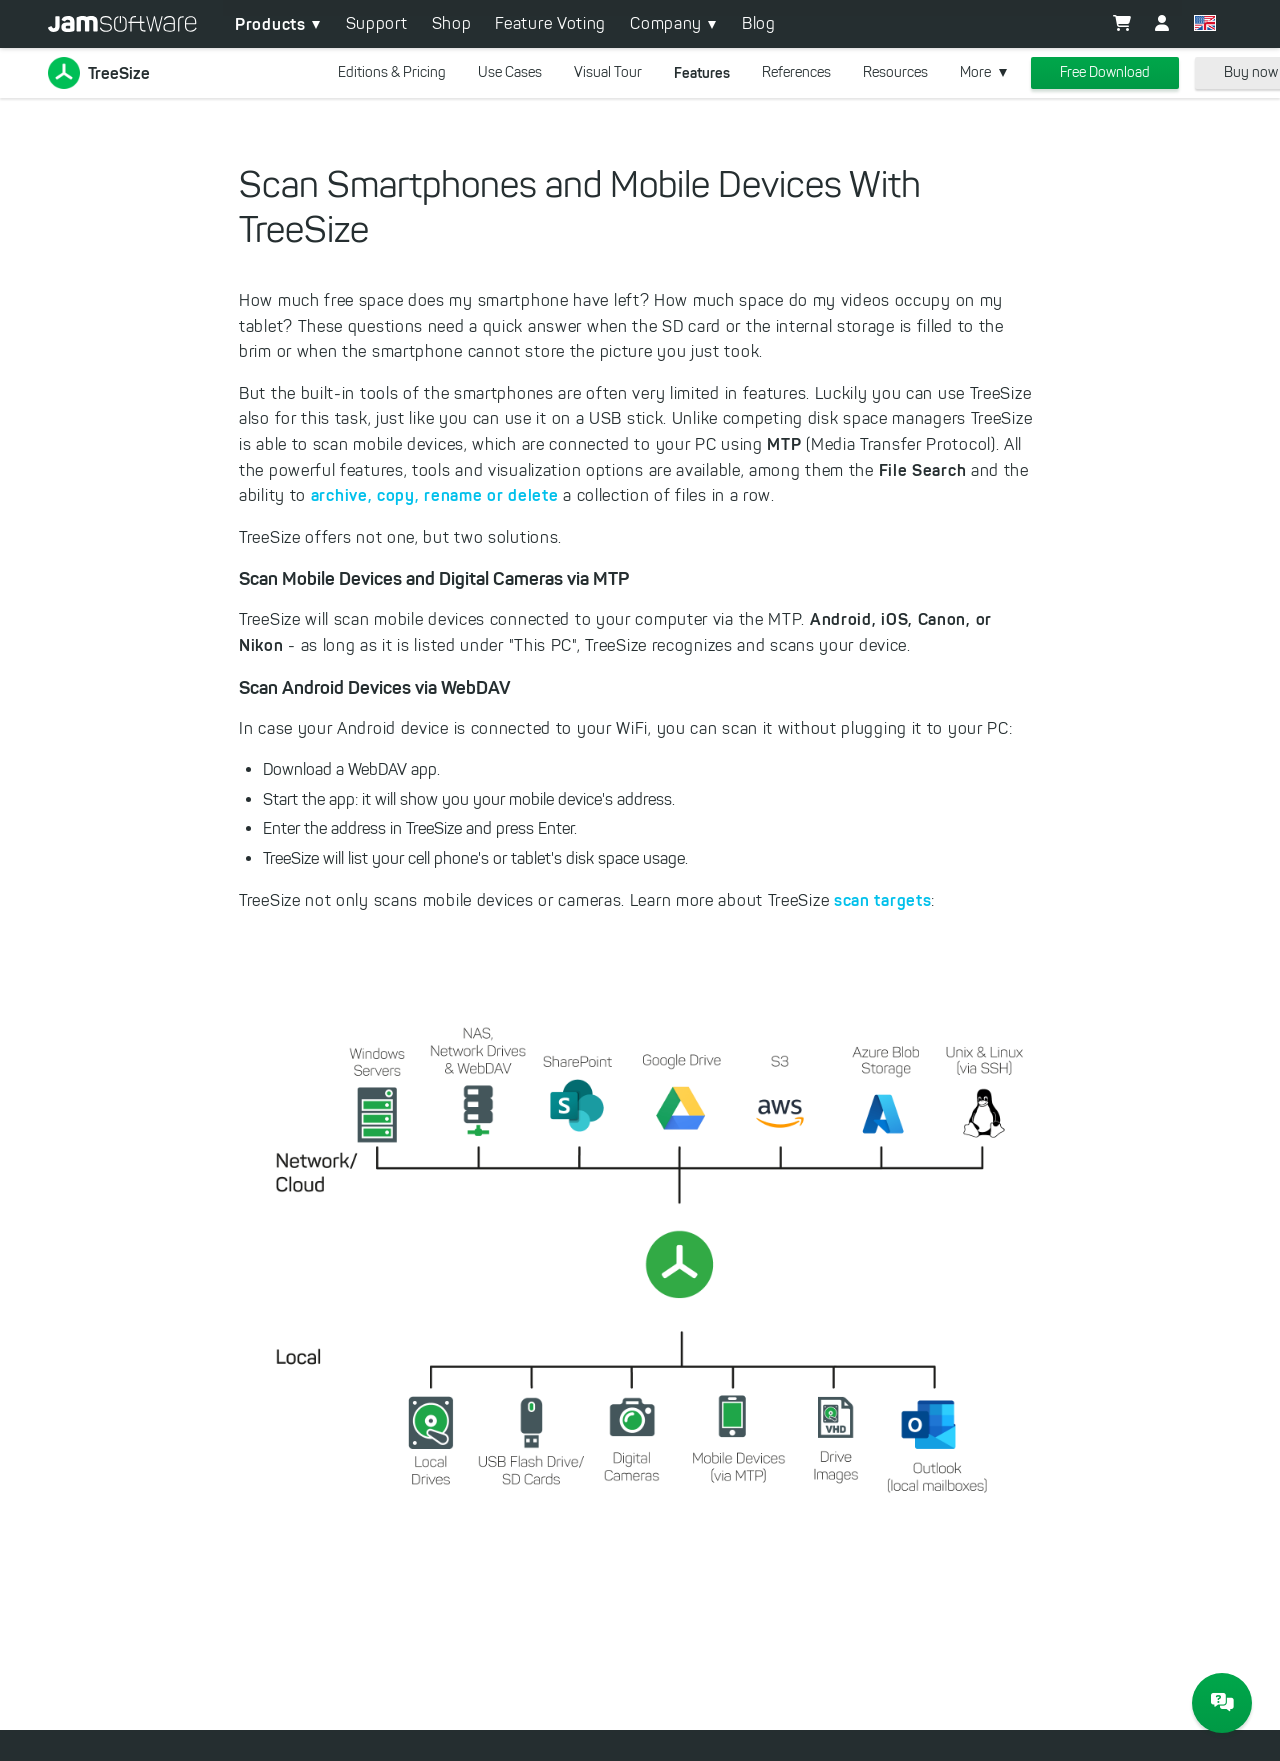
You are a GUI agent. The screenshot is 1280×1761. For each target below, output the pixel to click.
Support (377, 23)
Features (702, 73)
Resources (895, 72)
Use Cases (510, 72)
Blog (759, 23)
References (796, 72)
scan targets (882, 900)
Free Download (1105, 72)
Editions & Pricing (392, 72)
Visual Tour (608, 72)
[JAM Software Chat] (1222, 1703)
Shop (452, 23)
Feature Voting (550, 23)
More (975, 72)
